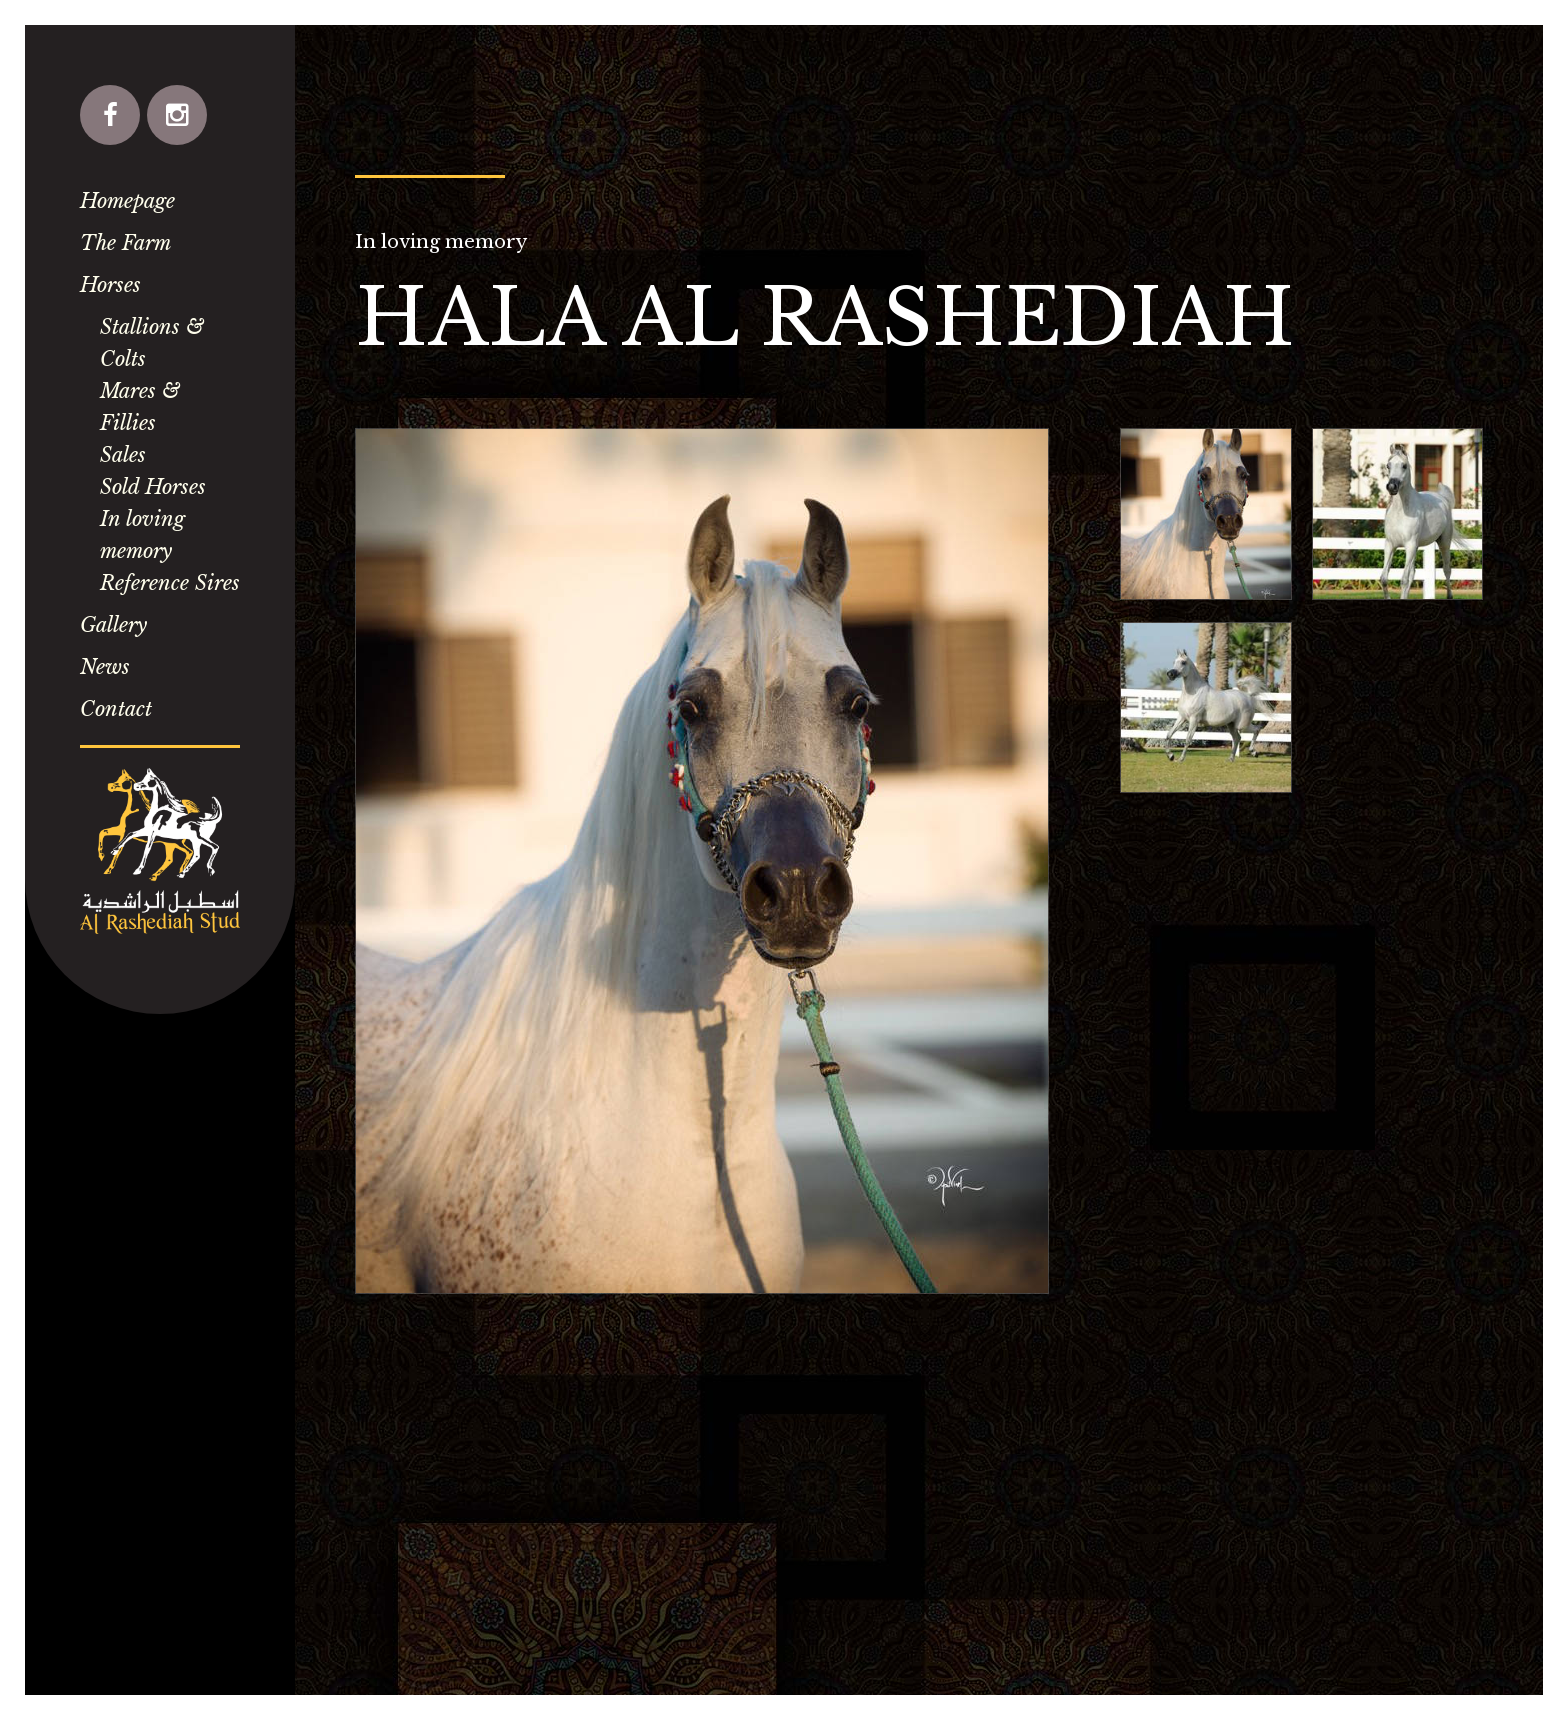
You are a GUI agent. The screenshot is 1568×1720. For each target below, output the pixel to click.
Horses (110, 285)
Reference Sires (170, 583)
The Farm (125, 243)
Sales (123, 455)
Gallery (113, 625)
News (105, 667)
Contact (116, 709)
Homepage (127, 201)
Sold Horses (153, 487)
